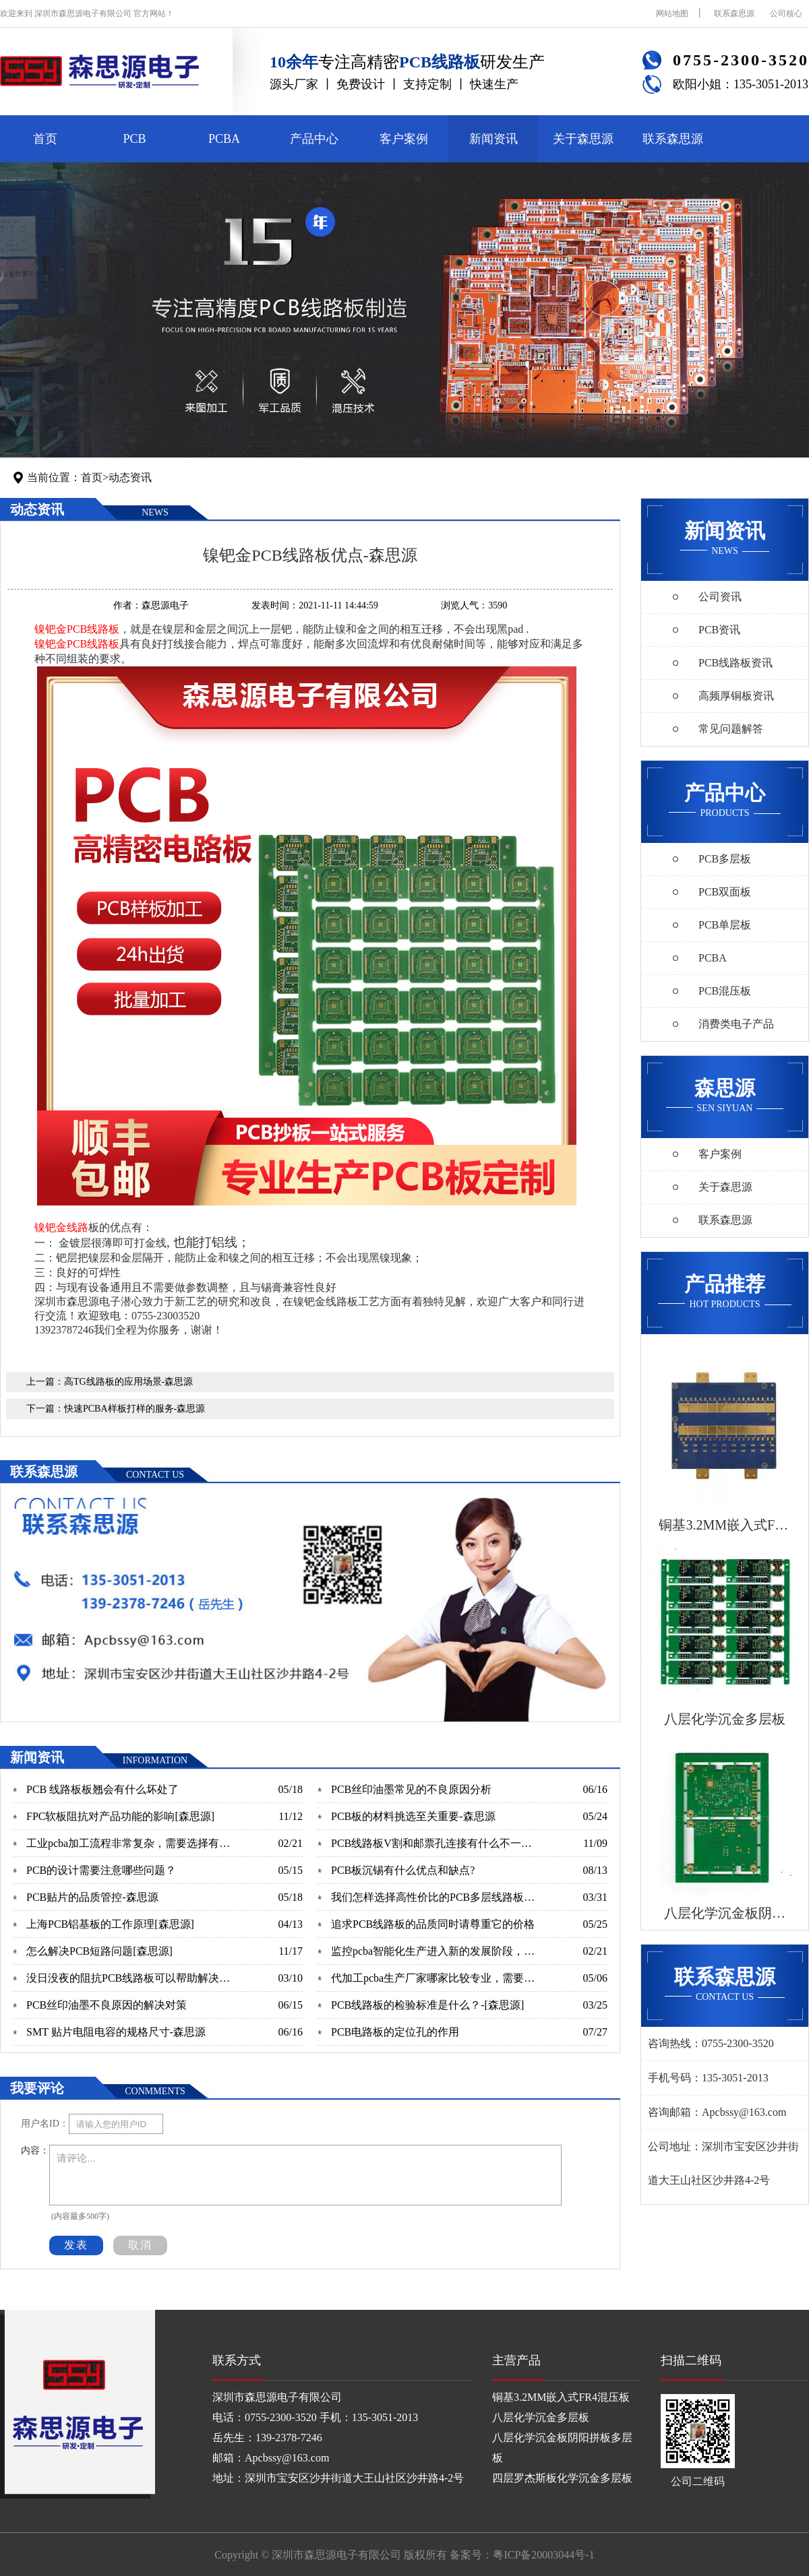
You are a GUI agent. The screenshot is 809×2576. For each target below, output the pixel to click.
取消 (140, 2245)
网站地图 (672, 13)
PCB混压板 (724, 991)
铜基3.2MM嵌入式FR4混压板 (561, 2397)
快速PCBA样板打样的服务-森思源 (134, 1409)
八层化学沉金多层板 (540, 2417)
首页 (45, 139)
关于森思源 (583, 139)
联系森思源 (734, 13)
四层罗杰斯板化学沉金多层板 (562, 2478)
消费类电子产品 (736, 1024)
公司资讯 (720, 596)
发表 (76, 2245)
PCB (134, 139)
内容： (35, 2150)
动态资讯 (130, 477)
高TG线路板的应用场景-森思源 (128, 1382)
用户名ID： (45, 2123)
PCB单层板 (724, 925)
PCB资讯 (719, 629)
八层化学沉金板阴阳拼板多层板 (562, 2447)
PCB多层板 (724, 859)
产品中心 (314, 139)
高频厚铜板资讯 (736, 695)
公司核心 (786, 13)
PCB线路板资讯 (735, 662)
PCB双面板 (724, 892)
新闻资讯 (493, 139)
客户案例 (404, 139)
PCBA (224, 139)
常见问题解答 (730, 728)
